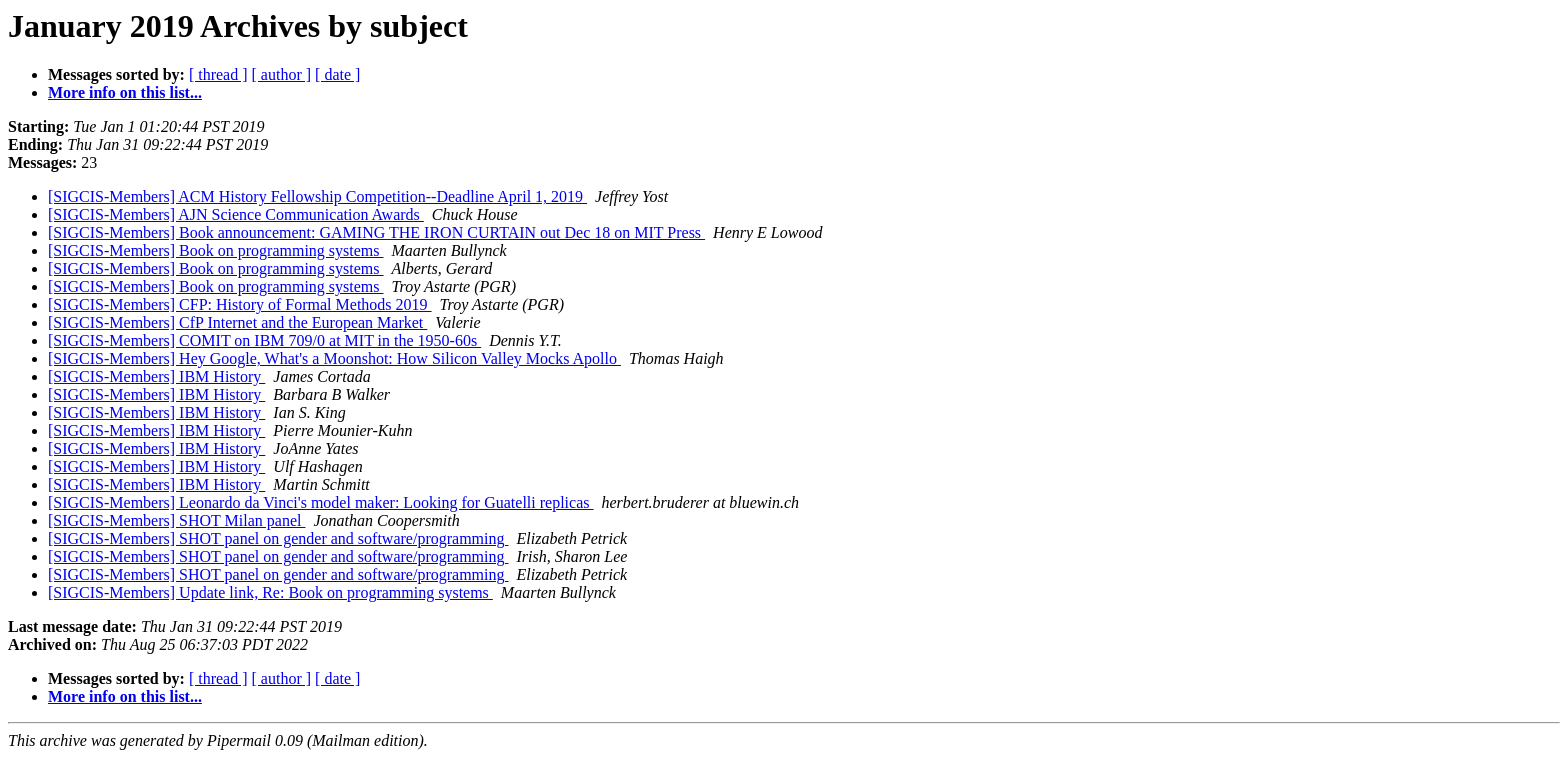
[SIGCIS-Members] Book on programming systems (216, 250)
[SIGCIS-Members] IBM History (156, 376)
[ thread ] (218, 74)
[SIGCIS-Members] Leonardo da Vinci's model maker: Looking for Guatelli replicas (320, 502)
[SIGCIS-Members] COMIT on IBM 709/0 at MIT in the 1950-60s (264, 340)
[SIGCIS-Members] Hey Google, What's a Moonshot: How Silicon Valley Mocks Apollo (334, 358)
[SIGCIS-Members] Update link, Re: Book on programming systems (270, 592)
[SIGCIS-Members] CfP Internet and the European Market (237, 322)
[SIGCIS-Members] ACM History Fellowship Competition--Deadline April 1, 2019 (317, 196)
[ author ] (282, 74)
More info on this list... (125, 92)
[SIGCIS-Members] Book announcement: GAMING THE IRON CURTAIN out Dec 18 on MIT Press (376, 232)
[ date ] (337, 74)
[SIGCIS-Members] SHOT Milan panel (176, 520)
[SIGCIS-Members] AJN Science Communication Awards (236, 214)
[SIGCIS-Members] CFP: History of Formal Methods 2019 (240, 304)
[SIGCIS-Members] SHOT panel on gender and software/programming (278, 538)
